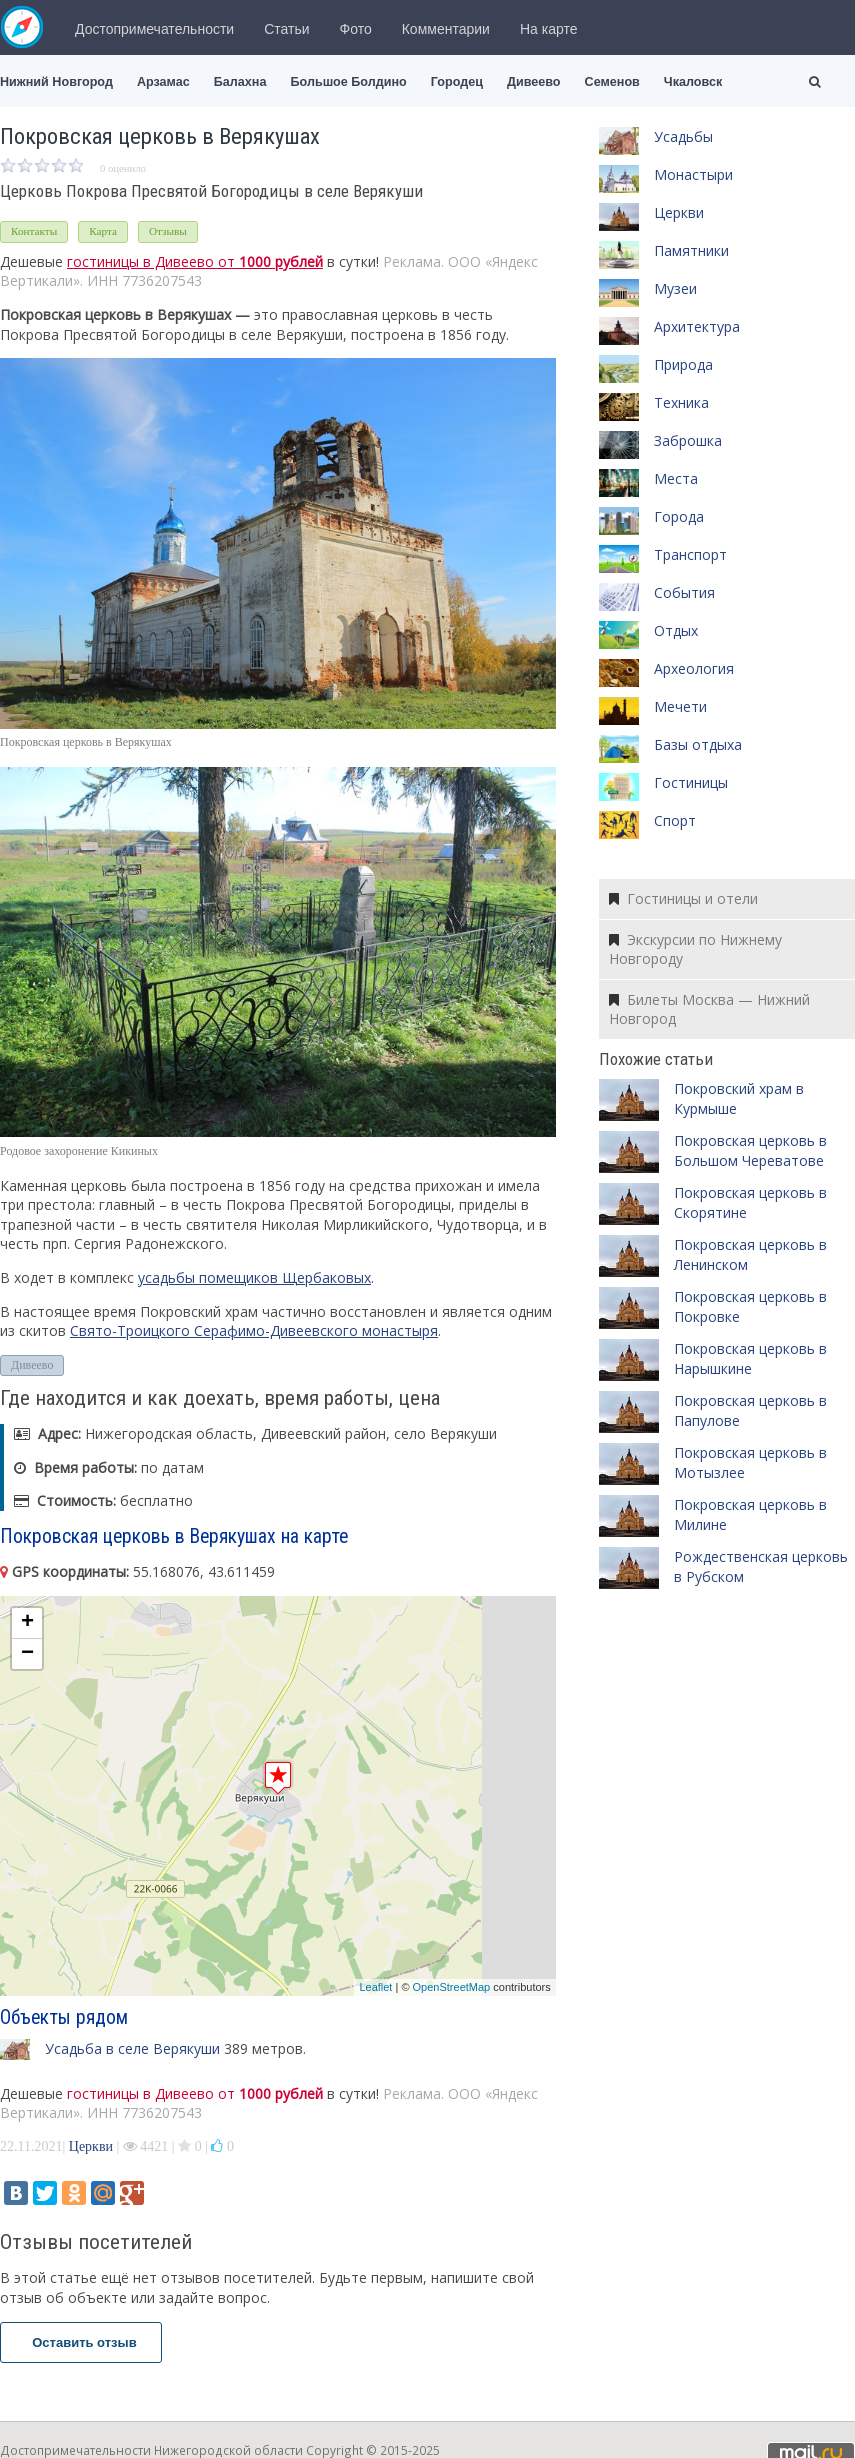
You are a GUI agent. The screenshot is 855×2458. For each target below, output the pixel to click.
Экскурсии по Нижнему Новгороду (695, 949)
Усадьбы (683, 136)
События (684, 592)
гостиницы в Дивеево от (195, 261)
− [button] (27, 1654)
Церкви (91, 2146)
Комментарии (446, 29)
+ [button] (27, 1623)
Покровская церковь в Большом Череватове (750, 1150)
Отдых (676, 630)
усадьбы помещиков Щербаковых (254, 1277)
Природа (683, 364)
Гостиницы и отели (683, 898)
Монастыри (693, 174)
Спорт (675, 820)
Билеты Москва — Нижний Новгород (709, 1009)
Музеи (675, 288)
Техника (681, 402)
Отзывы (168, 231)
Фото (356, 29)
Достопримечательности (154, 29)
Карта (103, 231)
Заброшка (688, 440)
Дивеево (534, 82)
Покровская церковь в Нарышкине (750, 1358)
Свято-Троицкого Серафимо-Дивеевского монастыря (254, 1330)
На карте (549, 29)
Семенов (612, 82)
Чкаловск (693, 82)
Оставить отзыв (81, 2342)
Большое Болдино (348, 82)
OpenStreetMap (452, 1987)
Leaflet (375, 1987)
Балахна (240, 82)
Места (676, 478)
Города (679, 516)
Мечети (680, 706)
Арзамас (163, 82)
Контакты (34, 231)
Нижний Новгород (56, 82)
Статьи (286, 29)
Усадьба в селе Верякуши (132, 2048)
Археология (694, 668)
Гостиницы (691, 782)
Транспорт (690, 554)
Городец (457, 82)
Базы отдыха (698, 744)
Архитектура (697, 326)
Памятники (691, 250)
